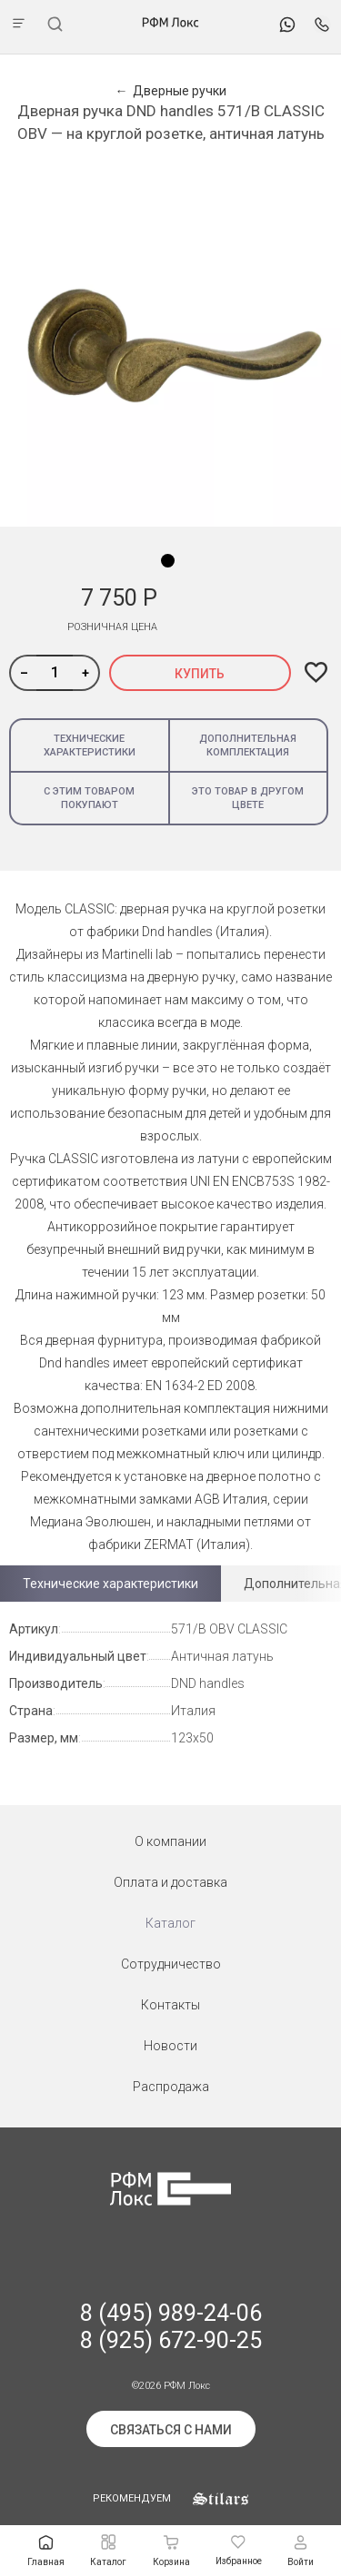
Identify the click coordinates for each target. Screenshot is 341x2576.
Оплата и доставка (170, 1882)
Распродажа (171, 2086)
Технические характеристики (89, 745)
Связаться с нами (171, 2430)
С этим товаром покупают (89, 798)
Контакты (170, 2005)
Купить (200, 673)
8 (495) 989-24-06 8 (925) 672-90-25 (171, 2327)
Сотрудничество (171, 1964)
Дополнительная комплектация (247, 745)
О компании (170, 1841)
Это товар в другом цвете (248, 798)
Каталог (170, 1923)
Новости (170, 2045)
